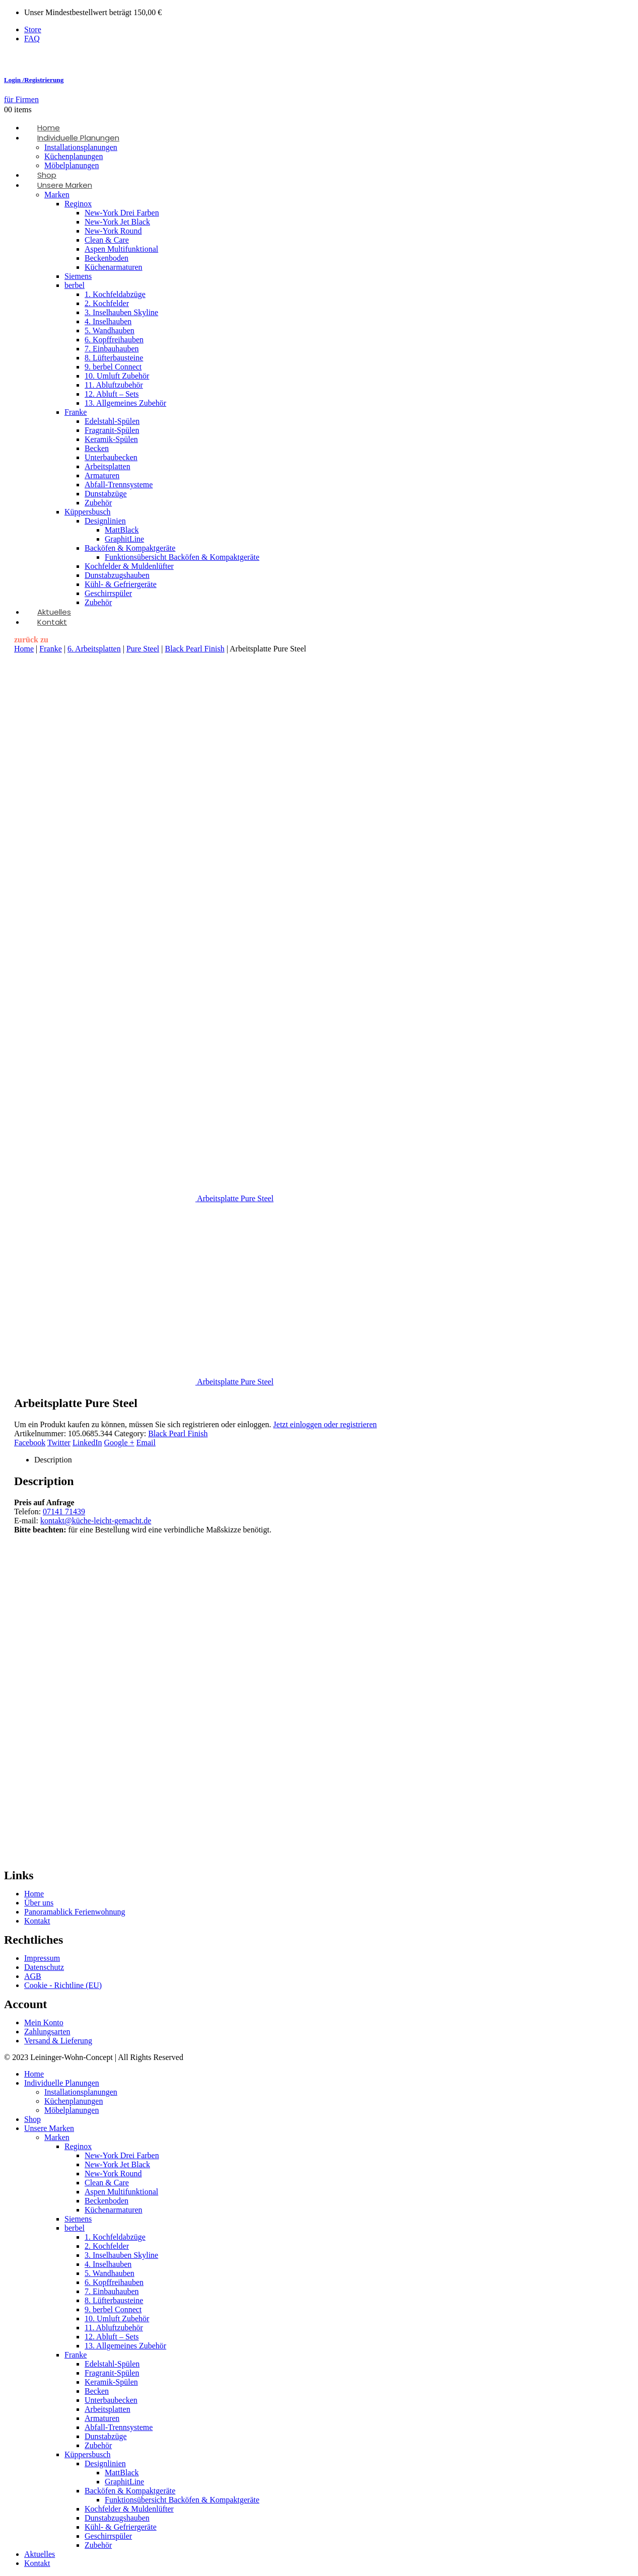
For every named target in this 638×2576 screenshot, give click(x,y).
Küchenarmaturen (114, 267)
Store (32, 29)
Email (146, 1442)
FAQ (32, 38)
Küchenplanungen (73, 156)
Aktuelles (39, 2554)
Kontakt (52, 622)
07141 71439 (64, 1511)
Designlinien (105, 521)
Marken (56, 194)
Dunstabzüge (106, 493)
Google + (119, 1442)
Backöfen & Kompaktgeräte (130, 548)
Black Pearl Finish (194, 648)
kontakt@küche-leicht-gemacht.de (95, 1520)
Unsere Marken (64, 185)
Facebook (29, 1442)
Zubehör (98, 502)
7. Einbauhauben (112, 348)
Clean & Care (107, 240)
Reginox (78, 203)
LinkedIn (87, 1442)
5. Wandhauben (109, 330)
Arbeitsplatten (107, 466)
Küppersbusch (87, 511)
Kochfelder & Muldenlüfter (129, 566)
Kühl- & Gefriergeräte (121, 584)
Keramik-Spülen (111, 439)
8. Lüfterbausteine (114, 357)
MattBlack (122, 530)
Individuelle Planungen (78, 137)
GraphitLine (124, 539)
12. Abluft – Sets (112, 394)
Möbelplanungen (71, 2110)
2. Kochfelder (107, 303)
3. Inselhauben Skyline (121, 312)
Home (24, 648)
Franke (75, 412)
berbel (74, 285)
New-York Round (113, 231)
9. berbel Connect (113, 366)
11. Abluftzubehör (114, 385)
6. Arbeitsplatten (94, 648)
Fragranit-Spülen (112, 430)
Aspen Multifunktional (121, 249)
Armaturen (102, 475)
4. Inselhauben (108, 321)
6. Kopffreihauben (114, 339)
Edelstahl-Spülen (112, 421)
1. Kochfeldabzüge (115, 294)
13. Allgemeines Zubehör (125, 403)
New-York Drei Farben (122, 212)
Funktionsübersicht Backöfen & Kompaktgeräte (182, 557)
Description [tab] (53, 1459)
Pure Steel (142, 648)
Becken (97, 448)
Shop (32, 2119)
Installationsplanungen (80, 147)
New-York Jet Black (117, 221)
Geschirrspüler (108, 593)
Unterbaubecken (111, 457)
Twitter (58, 1442)
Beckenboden (106, 258)
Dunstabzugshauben (117, 575)
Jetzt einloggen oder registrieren (325, 1424)
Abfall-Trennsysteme (119, 484)
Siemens (78, 276)
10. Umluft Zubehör (117, 376)
